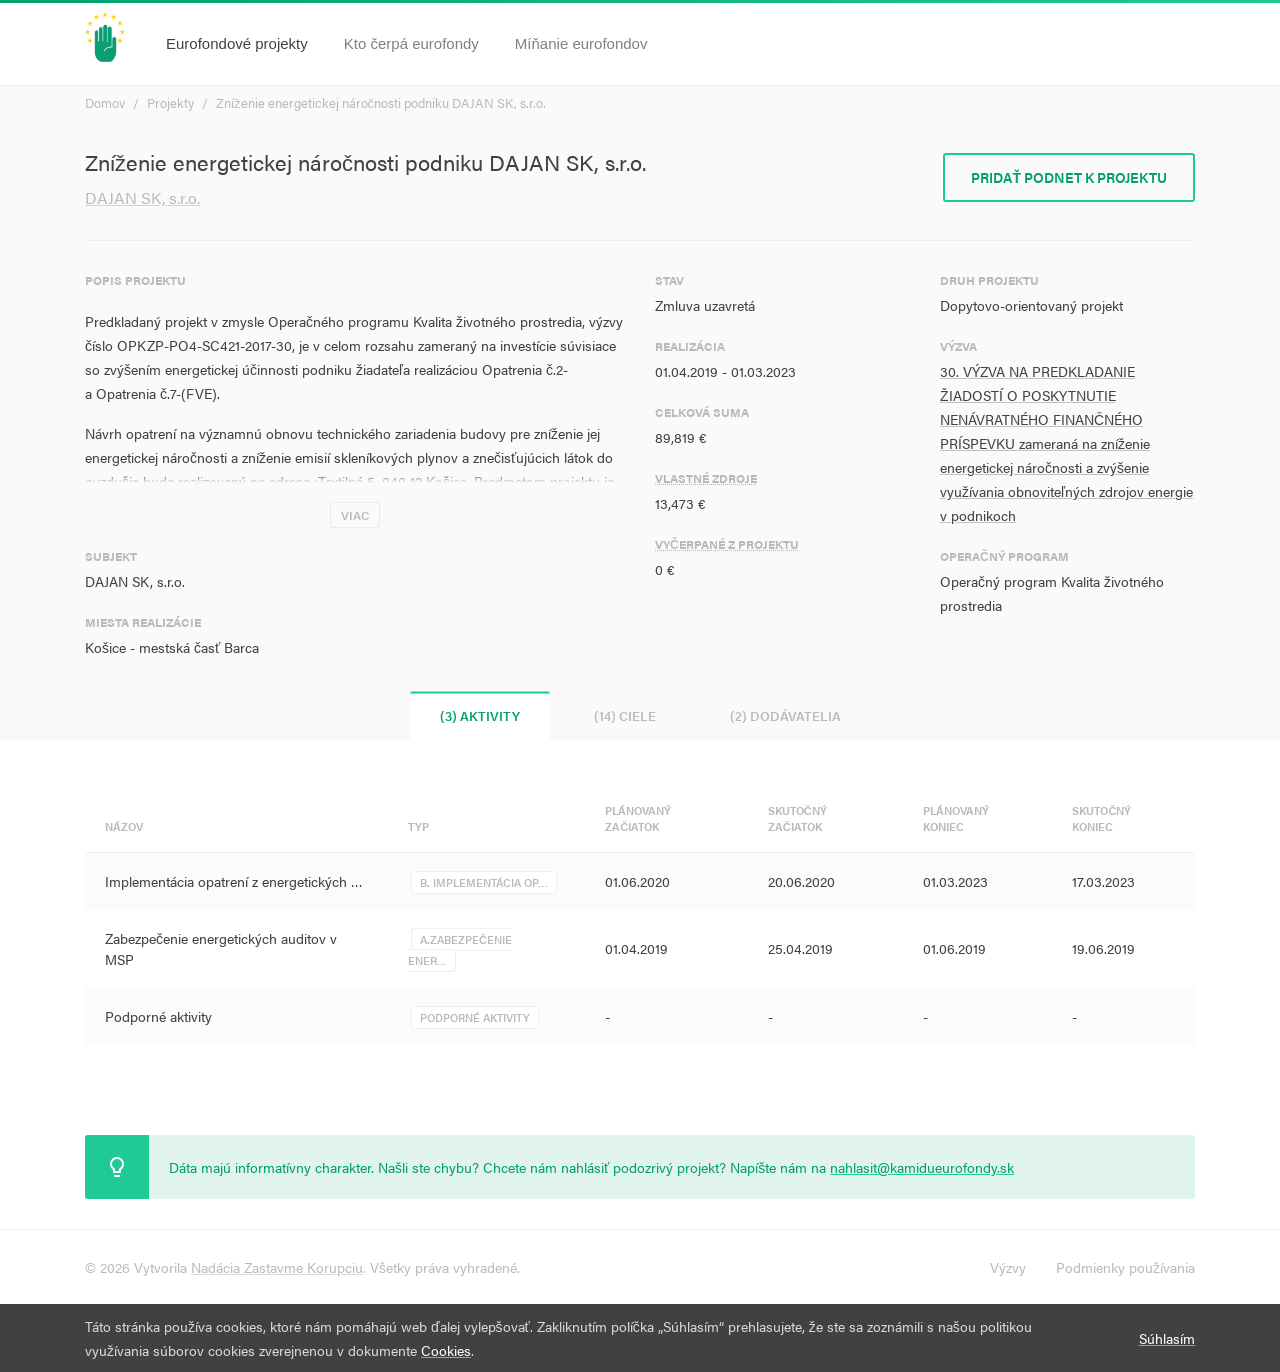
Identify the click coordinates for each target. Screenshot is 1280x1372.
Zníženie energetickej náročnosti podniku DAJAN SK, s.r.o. (381, 102)
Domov (105, 102)
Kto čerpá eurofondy (411, 43)
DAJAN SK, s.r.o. (142, 197)
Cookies (446, 1350)
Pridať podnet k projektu (1069, 177)
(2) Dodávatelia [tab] (785, 715)
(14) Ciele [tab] (625, 715)
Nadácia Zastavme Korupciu (277, 1267)
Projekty (170, 102)
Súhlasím (1167, 1338)
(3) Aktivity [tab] (480, 715)
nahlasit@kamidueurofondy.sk (922, 1167)
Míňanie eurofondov (581, 43)
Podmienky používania (1125, 1267)
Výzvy (1008, 1267)
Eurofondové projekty (237, 43)
